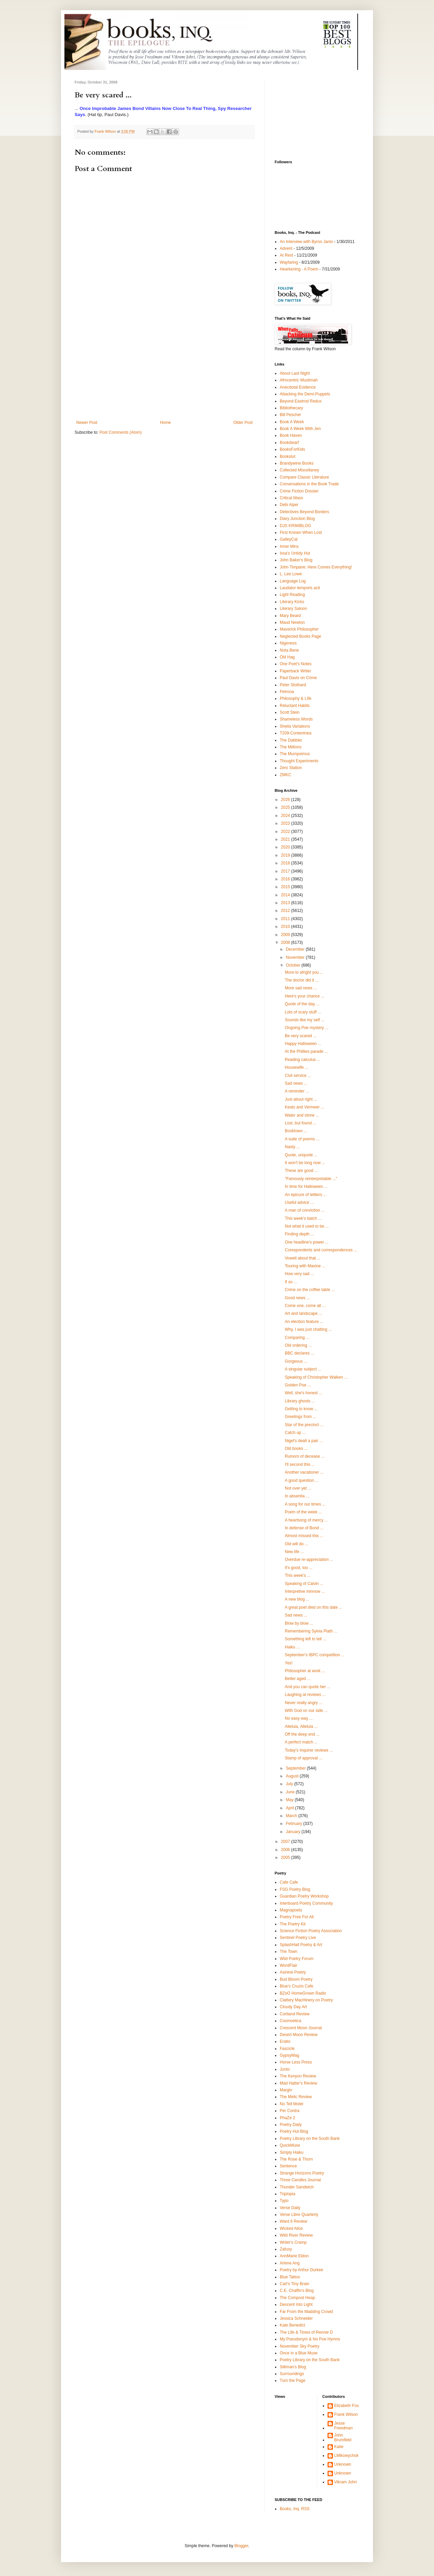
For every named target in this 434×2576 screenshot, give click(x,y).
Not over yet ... (298, 1488)
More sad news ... (301, 988)
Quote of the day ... (302, 1004)
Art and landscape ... (303, 1313)
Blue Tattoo (290, 2277)
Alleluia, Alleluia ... (301, 1726)
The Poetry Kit (292, 1924)
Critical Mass (291, 498)
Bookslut (287, 456)
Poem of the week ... (303, 1512)
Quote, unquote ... (301, 1155)
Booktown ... (296, 1130)
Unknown (342, 2464)
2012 (286, 910)
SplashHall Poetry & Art (301, 1944)
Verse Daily (290, 2207)
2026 (286, 799)
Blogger (241, 2545)
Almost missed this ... (304, 1535)
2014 (286, 895)
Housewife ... (296, 1067)
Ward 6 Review (293, 2221)
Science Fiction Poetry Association (311, 1930)
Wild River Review (296, 2235)
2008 (286, 942)
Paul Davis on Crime (298, 677)
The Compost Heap (297, 2297)
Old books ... (296, 1448)
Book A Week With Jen (300, 428)
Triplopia (287, 2193)
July (290, 1783)
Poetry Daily (291, 2124)
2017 (286, 871)
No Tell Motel (291, 2104)
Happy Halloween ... (303, 1043)
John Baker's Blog (296, 560)
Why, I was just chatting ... (308, 1329)
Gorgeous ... (296, 1361)
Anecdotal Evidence (298, 387)
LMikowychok (346, 2455)
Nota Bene (289, 650)
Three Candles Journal (300, 2180)
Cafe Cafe (289, 1882)
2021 (286, 839)
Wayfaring (289, 262)
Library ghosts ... (300, 1401)
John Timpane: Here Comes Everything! (316, 567)
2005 (286, 1857)
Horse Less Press (296, 2062)
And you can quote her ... (307, 1686)
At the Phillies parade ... (306, 1051)
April (290, 1808)
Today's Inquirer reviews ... (309, 1750)
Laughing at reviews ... (305, 1694)
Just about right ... (301, 1099)
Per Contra (289, 2110)
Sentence (288, 2166)
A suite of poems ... (302, 1139)
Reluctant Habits (295, 705)
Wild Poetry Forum (296, 1958)
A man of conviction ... (304, 1210)
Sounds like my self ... (304, 1020)
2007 (286, 1841)
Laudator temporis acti (300, 587)
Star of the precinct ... (304, 1424)
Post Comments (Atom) (120, 432)
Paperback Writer (295, 671)
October (293, 965)
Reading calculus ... (302, 1059)
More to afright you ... (304, 972)
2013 (286, 902)
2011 (286, 918)
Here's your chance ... (304, 996)
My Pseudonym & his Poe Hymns (310, 2339)
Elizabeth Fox (346, 2405)
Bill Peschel (290, 414)
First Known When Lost (301, 532)
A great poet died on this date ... (313, 1607)
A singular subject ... (303, 1369)
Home (165, 422)
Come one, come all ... (305, 1305)
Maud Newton (292, 622)
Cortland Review (295, 2014)
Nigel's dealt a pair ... (304, 1440)
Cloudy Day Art (293, 2006)
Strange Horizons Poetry (302, 2173)
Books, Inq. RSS (295, 2508)
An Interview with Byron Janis (306, 241)
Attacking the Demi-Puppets (305, 394)
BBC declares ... (299, 1353)
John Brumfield (343, 2437)
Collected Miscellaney (299, 470)
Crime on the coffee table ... (310, 1289)
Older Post (243, 422)
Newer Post (86, 422)
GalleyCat (289, 539)
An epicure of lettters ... (306, 1194)
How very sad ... (299, 1273)
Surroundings (292, 2373)
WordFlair (288, 1965)
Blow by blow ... (299, 1623)
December (296, 949)
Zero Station (291, 767)
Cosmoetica (290, 2020)
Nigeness (288, 643)
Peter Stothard (293, 685)
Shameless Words (296, 719)
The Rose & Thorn (296, 2159)
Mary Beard (290, 615)
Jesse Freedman (343, 2425)
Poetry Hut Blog (294, 2131)
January (293, 1831)
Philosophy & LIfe (295, 698)
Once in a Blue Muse (298, 2353)
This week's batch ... (303, 1218)
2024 (286, 815)
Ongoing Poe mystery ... (307, 1027)
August (293, 1776)
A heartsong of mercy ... (306, 1520)
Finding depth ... (299, 1234)
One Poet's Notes (296, 663)
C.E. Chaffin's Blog (297, 2290)
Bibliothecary (291, 408)
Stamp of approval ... (303, 1758)
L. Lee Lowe (291, 574)
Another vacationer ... (304, 1472)
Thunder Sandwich (297, 2187)
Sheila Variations (295, 726)
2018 (286, 863)
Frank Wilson (346, 2414)
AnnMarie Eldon (294, 2256)
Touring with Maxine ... (305, 1266)
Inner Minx (289, 546)
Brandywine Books (296, 463)
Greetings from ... (300, 1416)
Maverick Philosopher (299, 629)
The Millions (290, 747)
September (296, 1768)
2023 (286, 823)
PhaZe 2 (287, 2117)
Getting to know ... (301, 1408)
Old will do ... (296, 1544)
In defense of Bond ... (304, 1528)
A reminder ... (297, 1091)
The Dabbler (291, 740)
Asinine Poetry (293, 1972)
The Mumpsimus (295, 753)
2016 (286, 879)
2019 (286, 855)
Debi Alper (289, 504)
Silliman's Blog (293, 2367)
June (291, 1792)
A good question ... (301, 1480)
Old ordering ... (298, 1345)
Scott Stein (289, 712)
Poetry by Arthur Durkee (301, 2269)
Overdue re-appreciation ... (309, 1559)
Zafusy (286, 2249)
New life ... (294, 1551)
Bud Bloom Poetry (296, 1979)
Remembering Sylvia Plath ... (311, 1631)
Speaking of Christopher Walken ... (316, 1377)
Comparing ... (297, 1337)
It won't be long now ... (305, 1162)
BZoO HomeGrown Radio (303, 1993)
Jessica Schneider (296, 2318)
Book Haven (291, 435)
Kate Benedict (292, 2325)
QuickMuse (290, 2145)
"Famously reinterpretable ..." (311, 1178)
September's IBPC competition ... (314, 1655)
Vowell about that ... (302, 1258)
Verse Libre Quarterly (299, 2214)
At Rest (286, 255)
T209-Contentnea (295, 733)
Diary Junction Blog (297, 518)
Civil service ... (298, 1075)
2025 (286, 807)
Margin (286, 2090)
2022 (286, 831)
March (292, 1815)
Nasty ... (292, 1146)
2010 (286, 926)
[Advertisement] (164, 369)
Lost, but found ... (300, 1123)
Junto (285, 2069)
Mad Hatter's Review (298, 2083)
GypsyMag (289, 2055)
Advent (286, 248)
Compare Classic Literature (304, 477)
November (296, 957)
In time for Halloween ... (306, 1186)
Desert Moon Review (298, 2034)
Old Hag (287, 657)
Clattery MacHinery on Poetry (306, 2000)
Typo (284, 2200)
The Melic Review (296, 2096)
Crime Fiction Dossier (299, 491)
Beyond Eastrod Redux (300, 401)
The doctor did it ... (301, 980)
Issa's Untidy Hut (295, 553)
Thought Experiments (299, 761)
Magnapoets (291, 1910)
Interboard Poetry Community (306, 1903)
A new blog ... (297, 1599)
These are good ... (301, 1170)
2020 (286, 847)
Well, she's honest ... (303, 1392)
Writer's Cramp (293, 2242)
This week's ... (298, 1575)
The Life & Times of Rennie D (306, 2332)
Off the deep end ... (302, 1734)
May (290, 1799)
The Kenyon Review (298, 2076)
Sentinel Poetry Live (298, 1937)
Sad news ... (296, 1083)
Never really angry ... (303, 1702)
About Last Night (295, 373)
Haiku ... (292, 1647)
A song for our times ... (305, 1504)
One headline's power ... (307, 1242)
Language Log (293, 581)
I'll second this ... (300, 1464)
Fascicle (287, 2048)
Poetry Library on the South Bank (310, 2138)
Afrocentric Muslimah (299, 380)
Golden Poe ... (298, 1385)
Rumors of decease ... (304, 1456)
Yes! (289, 1663)
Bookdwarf (289, 442)
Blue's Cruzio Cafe (296, 1986)
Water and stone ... (302, 1115)
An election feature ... (304, 1321)
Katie (338, 2446)
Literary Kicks (292, 601)
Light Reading (292, 594)
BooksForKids (292, 449)
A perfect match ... (301, 1742)
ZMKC (285, 774)
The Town (288, 1951)
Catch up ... (295, 1432)
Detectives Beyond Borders (304, 511)
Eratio (285, 2041)
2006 (286, 1849)
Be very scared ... (300, 1035)
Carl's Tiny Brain (294, 2283)
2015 (286, 886)
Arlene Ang (290, 2263)
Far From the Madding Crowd (306, 2311)
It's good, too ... (299, 1567)
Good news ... (297, 1297)
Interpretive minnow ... (305, 1591)
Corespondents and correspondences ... (321, 1250)
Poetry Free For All (297, 1917)
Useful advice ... (299, 1202)
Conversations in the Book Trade (309, 484)
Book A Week (292, 421)
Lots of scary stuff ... (303, 1012)
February (294, 1823)
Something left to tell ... (305, 1639)
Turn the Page (292, 2380)
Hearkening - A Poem (299, 269)
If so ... (291, 1282)
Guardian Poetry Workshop (304, 1896)
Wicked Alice (291, 2228)
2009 (286, 934)
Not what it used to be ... (307, 1226)
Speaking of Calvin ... (304, 1583)
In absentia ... (297, 1496)
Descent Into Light (296, 2304)
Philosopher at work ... (305, 1670)
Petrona (287, 691)
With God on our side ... (306, 1710)
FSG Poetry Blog (295, 1889)
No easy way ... (299, 1718)
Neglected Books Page (300, 636)
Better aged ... (297, 1678)
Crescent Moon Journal (301, 2028)
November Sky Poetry (299, 2346)
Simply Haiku (291, 2152)
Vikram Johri (345, 2482)
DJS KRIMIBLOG (295, 525)
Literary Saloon (293, 608)
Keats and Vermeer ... (304, 1107)
